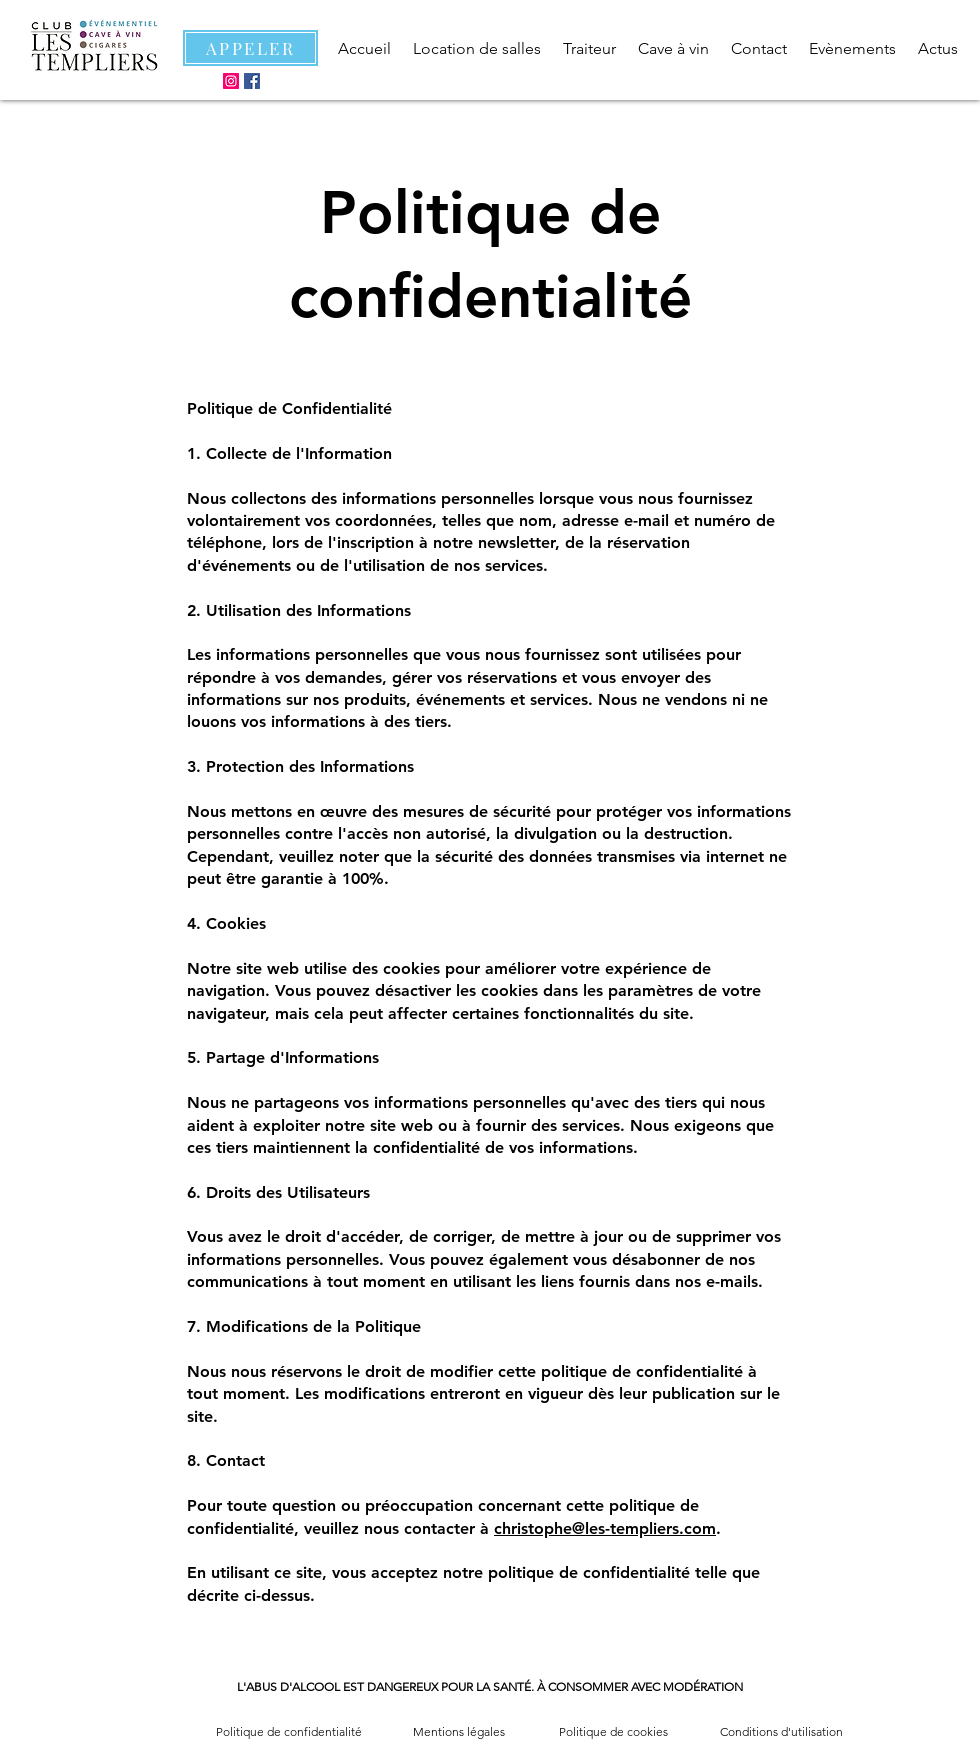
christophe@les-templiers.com (605, 1528)
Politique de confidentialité (289, 1731)
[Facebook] (252, 81)
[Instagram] (231, 81)
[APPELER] (250, 48)
